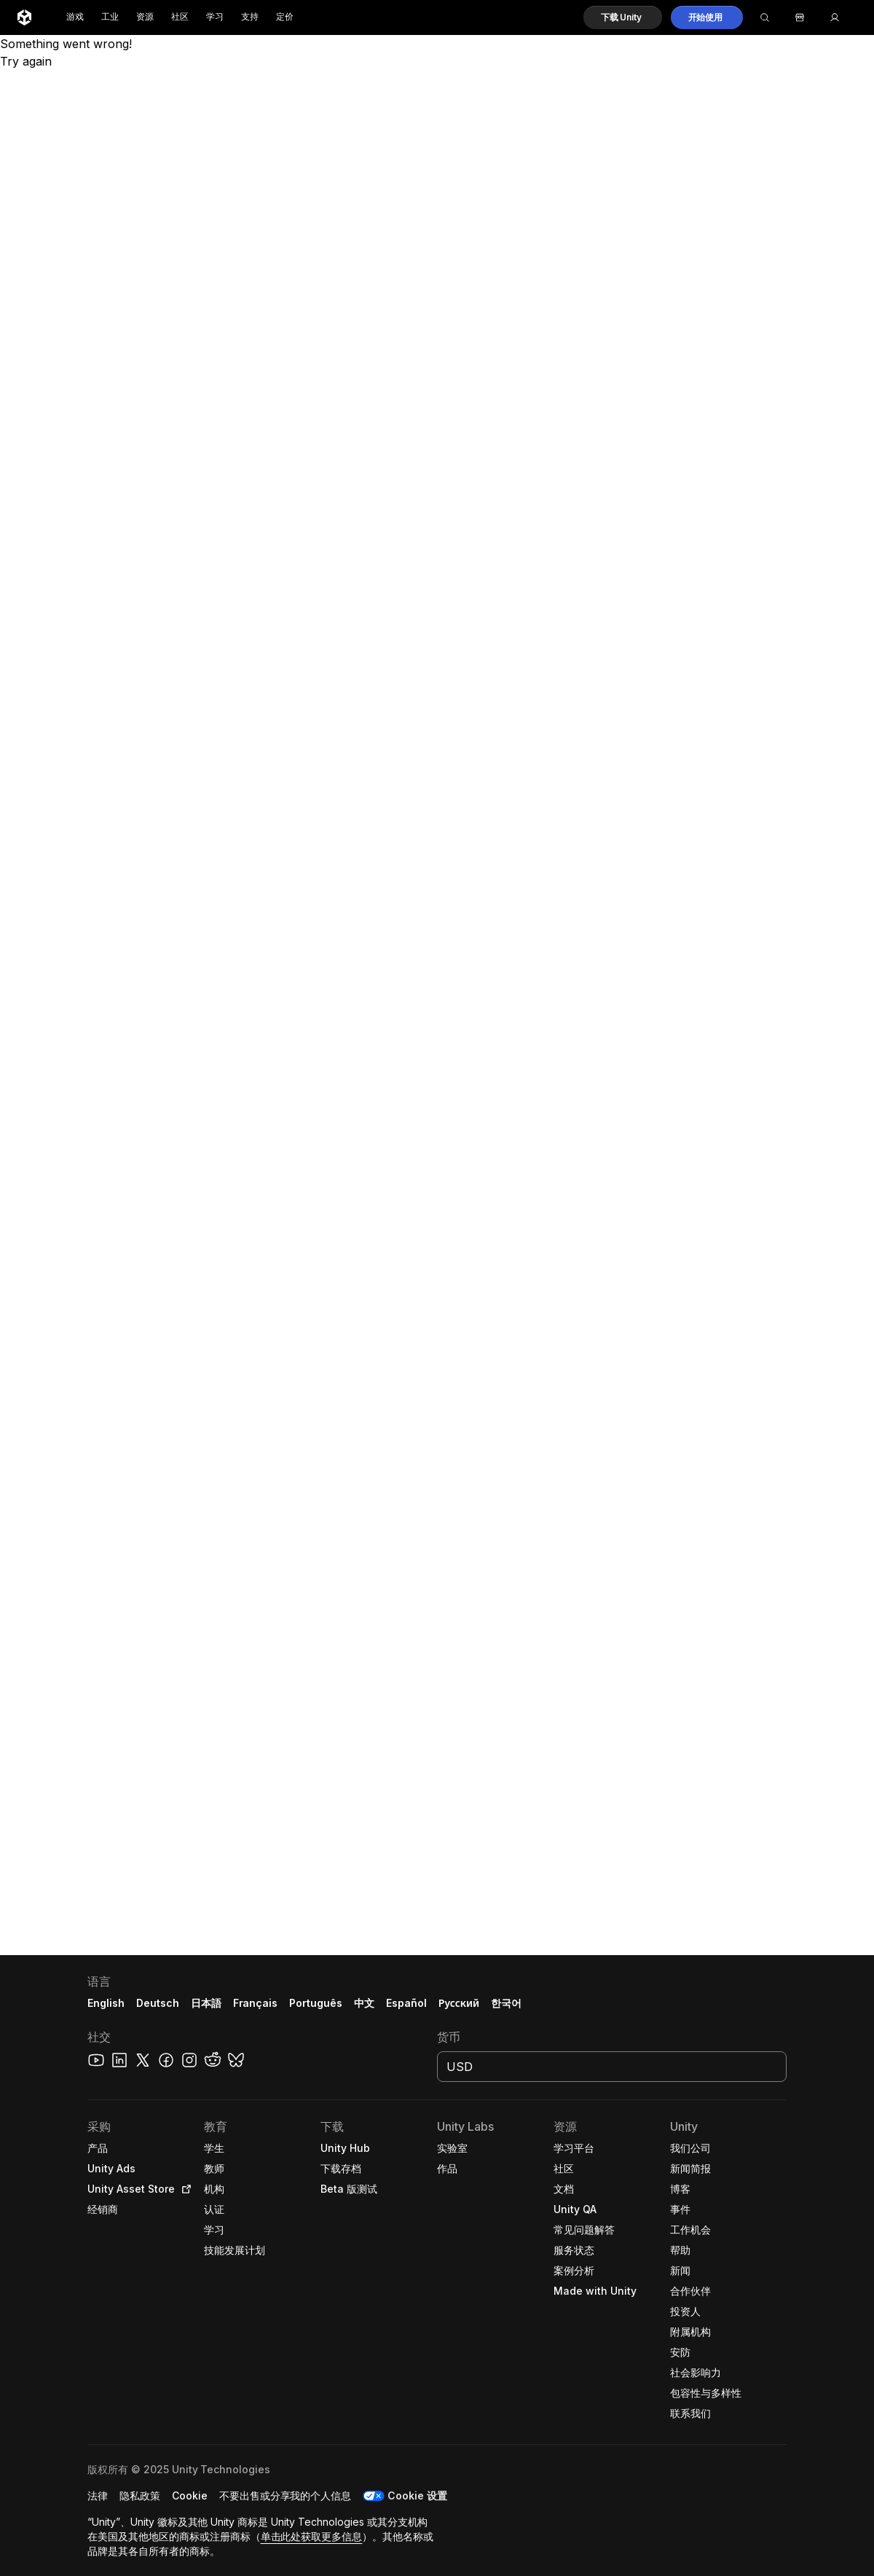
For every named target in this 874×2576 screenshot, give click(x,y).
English (106, 2003)
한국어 (506, 2003)
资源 (145, 17)
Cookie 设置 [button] (417, 2495)
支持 (250, 17)
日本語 (206, 2003)
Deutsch (157, 2003)
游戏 (75, 17)
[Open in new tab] (183, 2189)
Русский (458, 2003)
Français (255, 2003)
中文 (364, 2003)
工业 (110, 17)
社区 (180, 17)
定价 (285, 17)
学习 (215, 17)
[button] (622, 17)
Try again (26, 61)
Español (406, 2003)
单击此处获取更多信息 (312, 2536)
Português (315, 2003)
